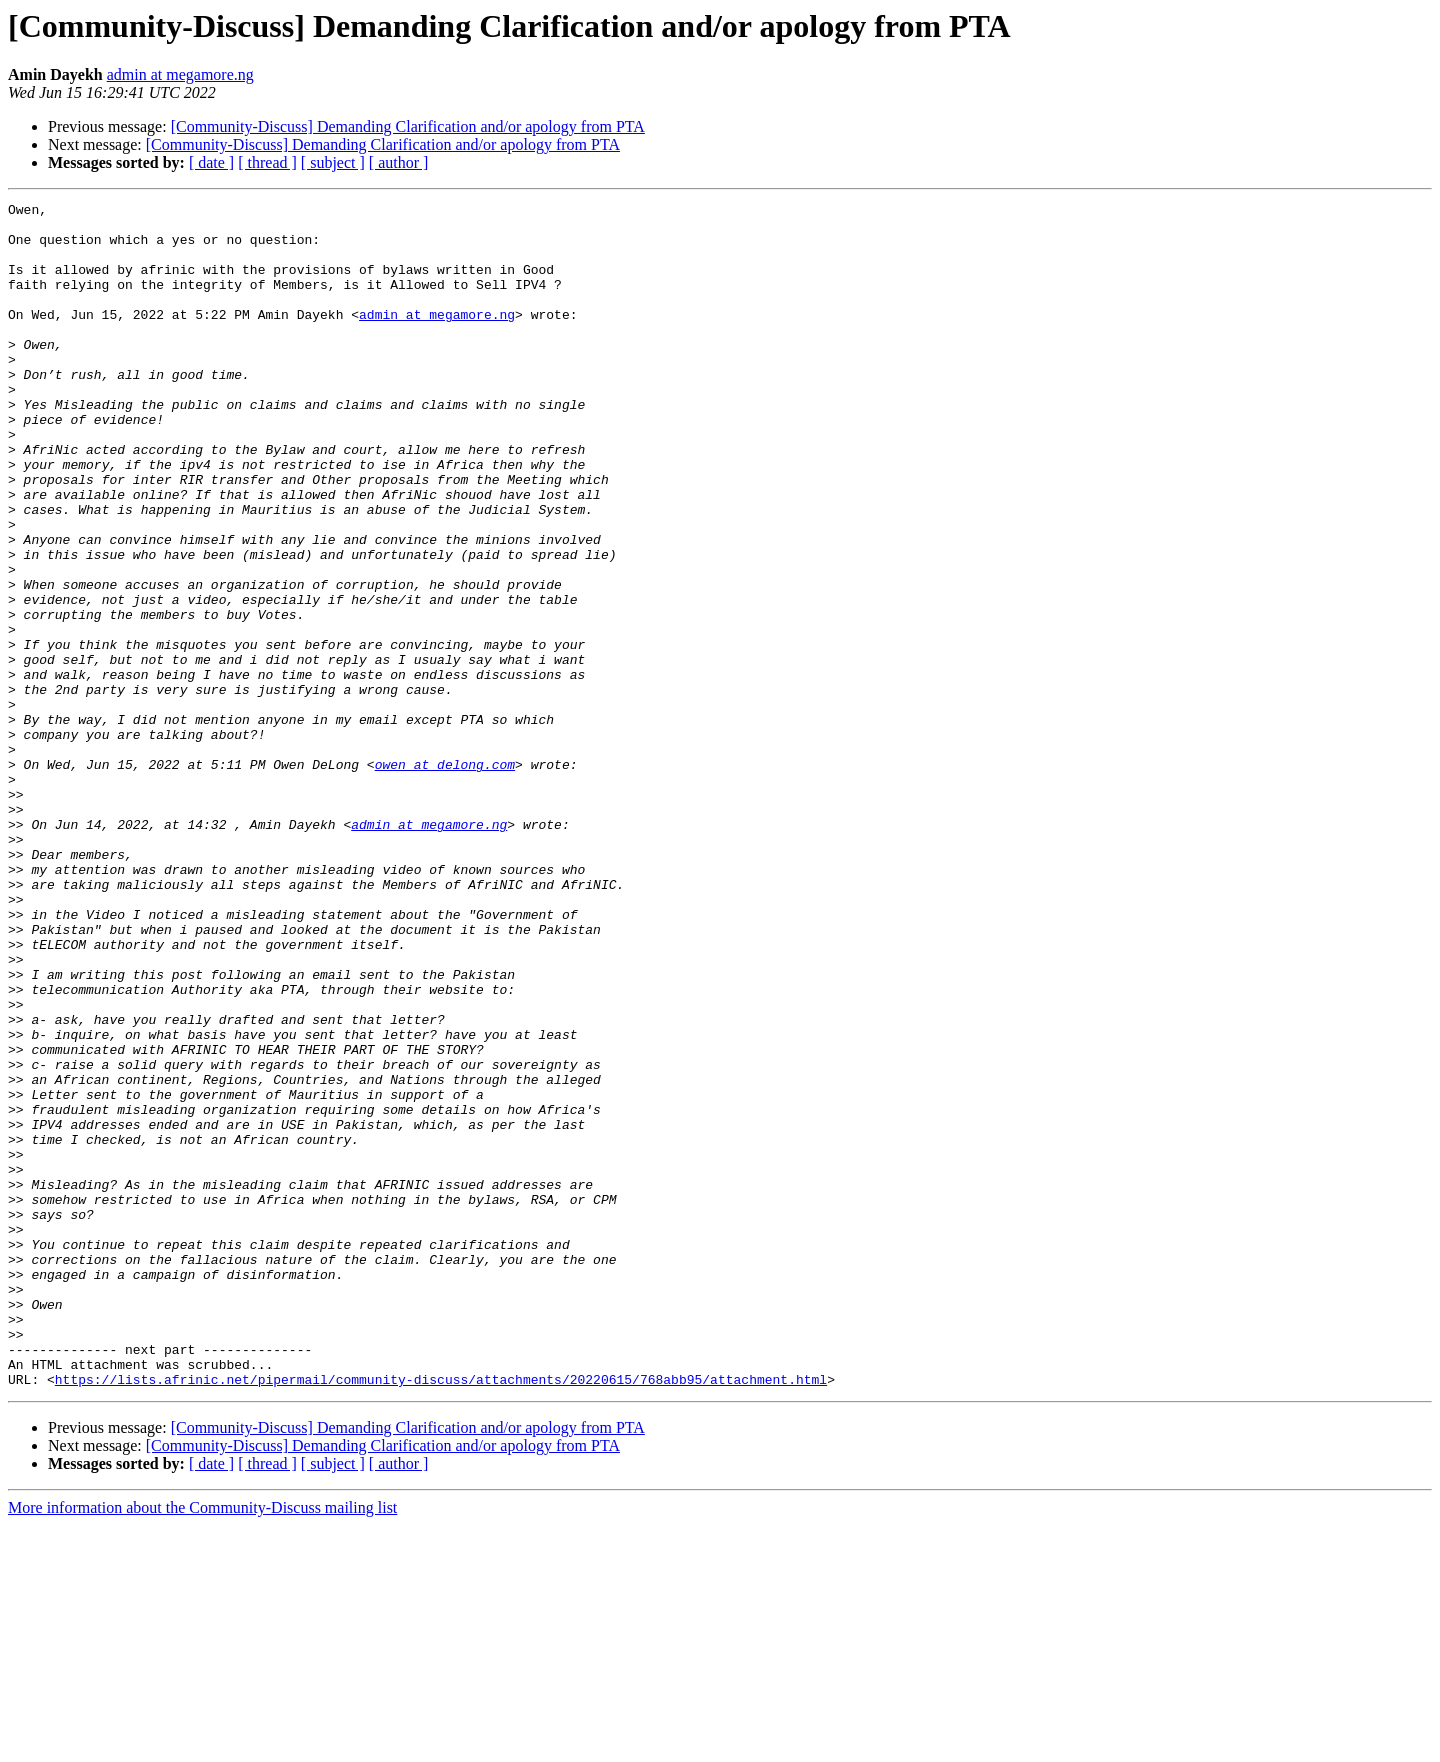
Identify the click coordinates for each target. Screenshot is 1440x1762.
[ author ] (399, 162)
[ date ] (211, 162)
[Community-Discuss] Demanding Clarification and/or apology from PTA (408, 126)
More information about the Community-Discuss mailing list (202, 1744)
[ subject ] (333, 162)
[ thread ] (267, 162)
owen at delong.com (445, 878)
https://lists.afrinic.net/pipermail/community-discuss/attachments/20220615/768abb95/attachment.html (441, 1616)
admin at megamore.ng (180, 74)
